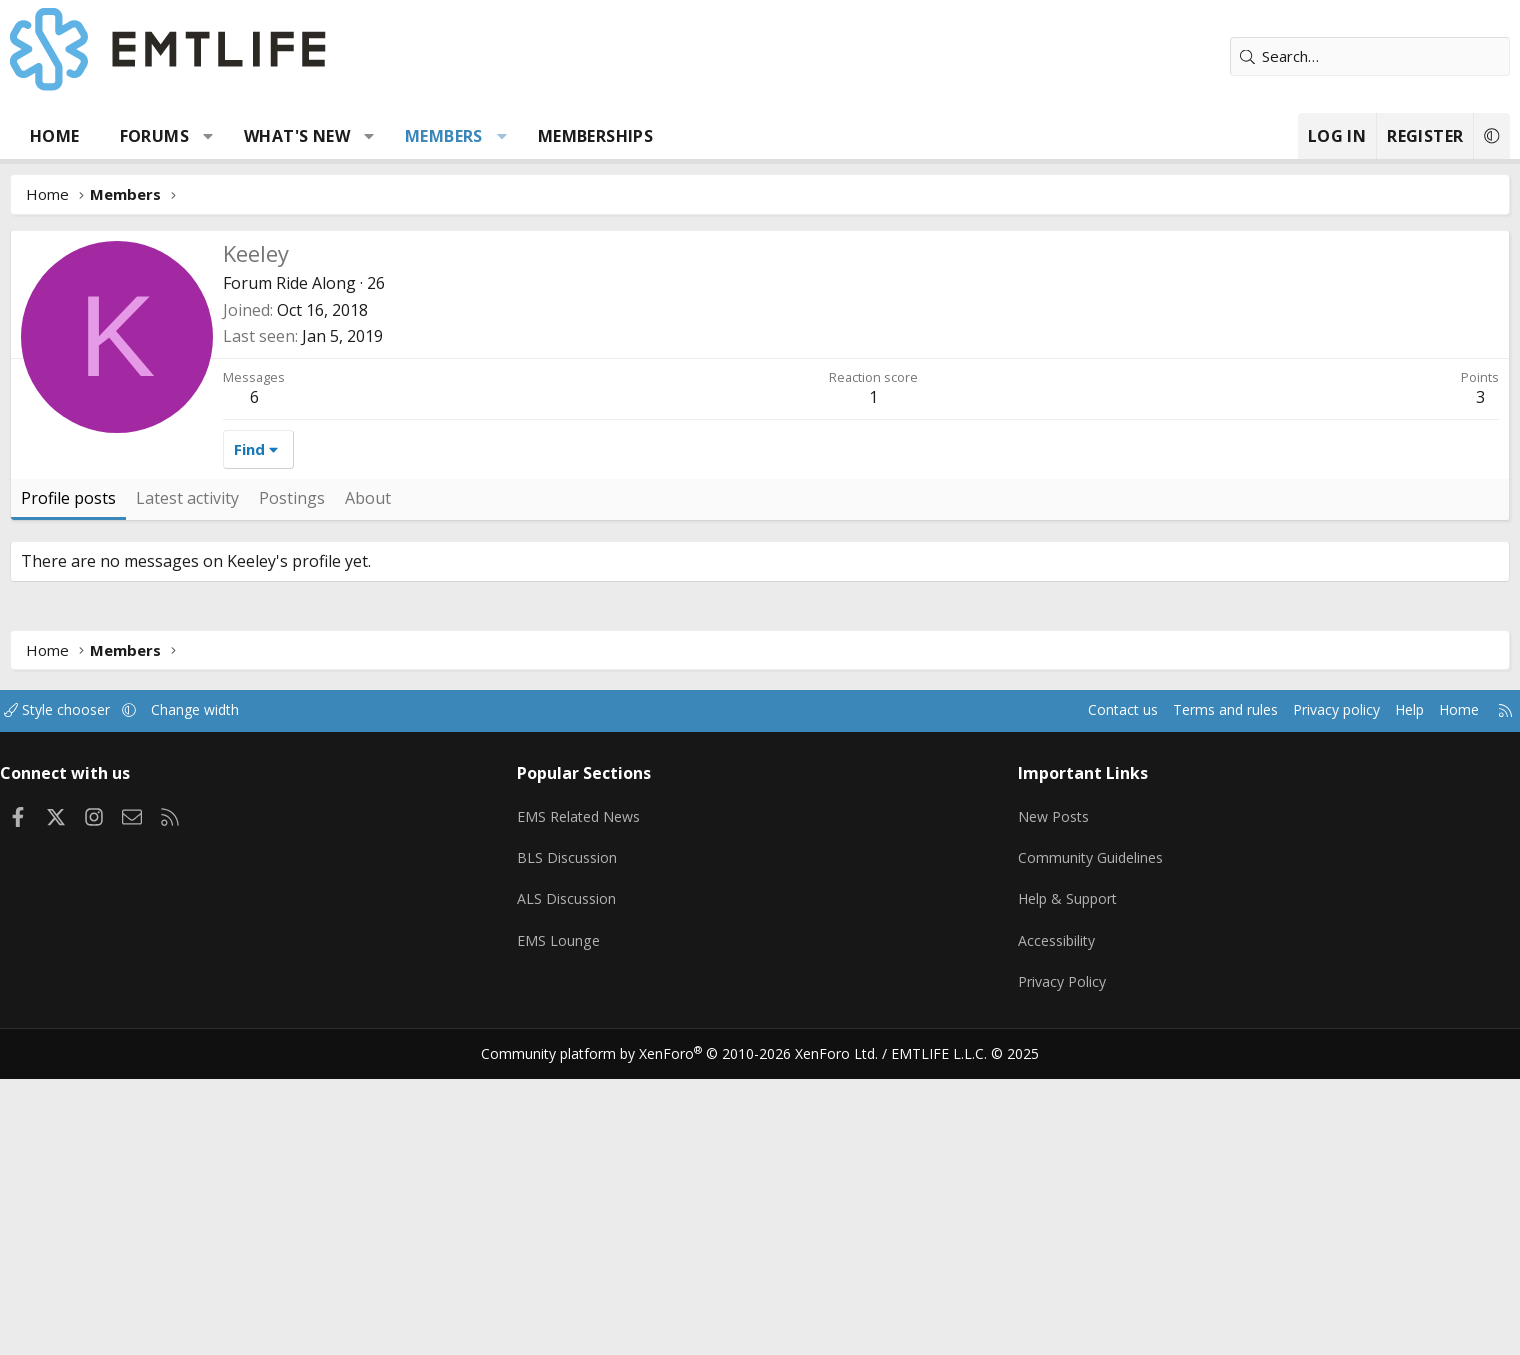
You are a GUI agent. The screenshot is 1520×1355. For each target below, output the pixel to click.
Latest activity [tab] (302, 798)
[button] (323, 136)
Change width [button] (336, 1010)
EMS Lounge (603, 1226)
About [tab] (483, 798)
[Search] (1255, 56)
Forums (269, 136)
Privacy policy (1195, 1010)
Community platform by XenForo (692, 1331)
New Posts (1015, 1109)
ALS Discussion (612, 1187)
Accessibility (1018, 1226)
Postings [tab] (407, 798)
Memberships (710, 136)
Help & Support (1030, 1187)
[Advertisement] (760, 380)
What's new (412, 136)
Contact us (968, 1010)
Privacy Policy (1024, 1265)
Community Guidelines (1053, 1148)
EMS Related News (627, 1109)
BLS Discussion (612, 1148)
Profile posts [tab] (183, 798)
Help (1273, 1010)
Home (170, 136)
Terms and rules (1076, 1010)
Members (559, 136)
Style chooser (192, 1010)
